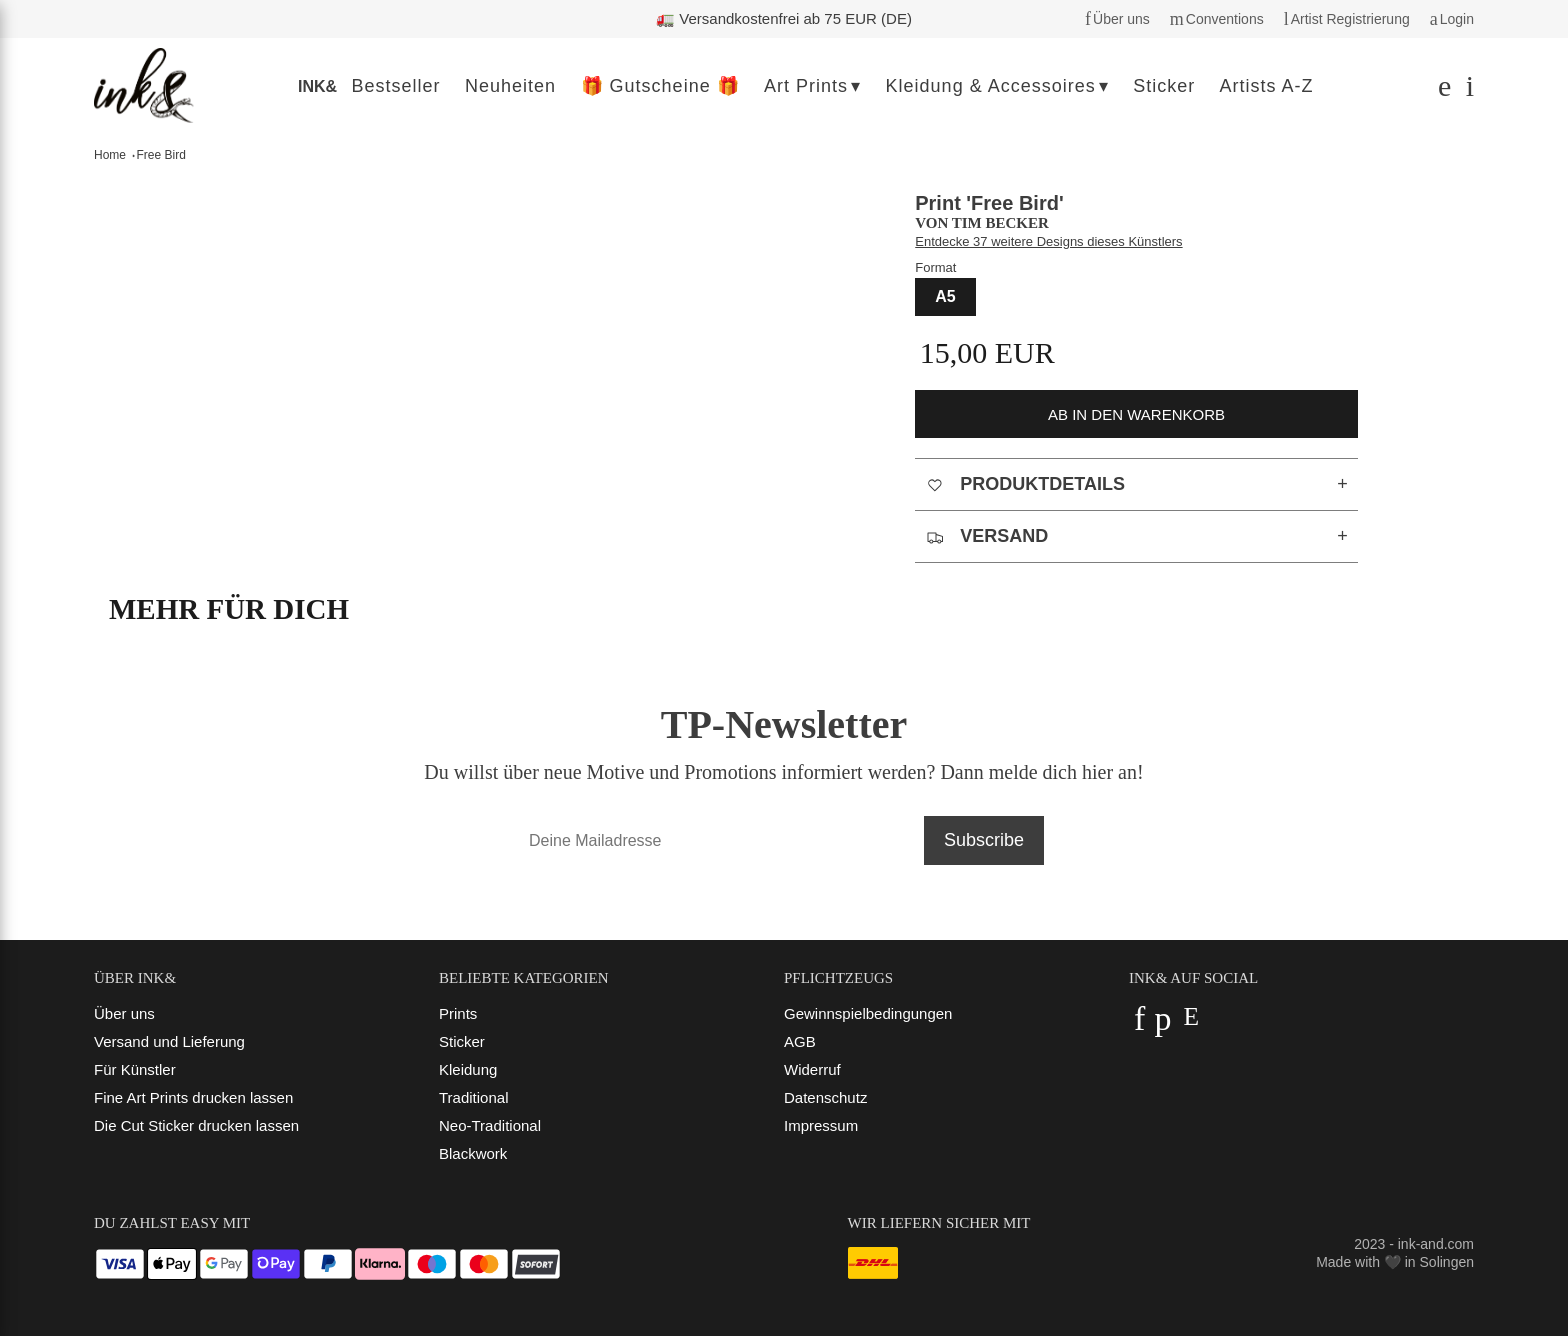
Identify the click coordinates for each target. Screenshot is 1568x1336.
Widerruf (812, 1069)
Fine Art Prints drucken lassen (193, 1097)
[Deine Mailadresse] (716, 840)
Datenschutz (825, 1097)
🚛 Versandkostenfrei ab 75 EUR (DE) (784, 18)
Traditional (473, 1097)
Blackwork (473, 1153)
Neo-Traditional (490, 1125)
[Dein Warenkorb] (1465, 90)
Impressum (821, 1125)
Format (935, 267)
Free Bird (161, 155)
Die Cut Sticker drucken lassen (196, 1125)
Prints (458, 1013)
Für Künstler (135, 1069)
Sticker (462, 1041)
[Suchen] (1442, 90)
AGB (800, 1041)
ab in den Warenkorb (1136, 414)
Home (110, 155)
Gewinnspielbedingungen (868, 1013)
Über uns (124, 1013)
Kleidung (468, 1069)
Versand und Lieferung (169, 1041)
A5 (945, 296)
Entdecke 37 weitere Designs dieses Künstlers (1048, 241)
